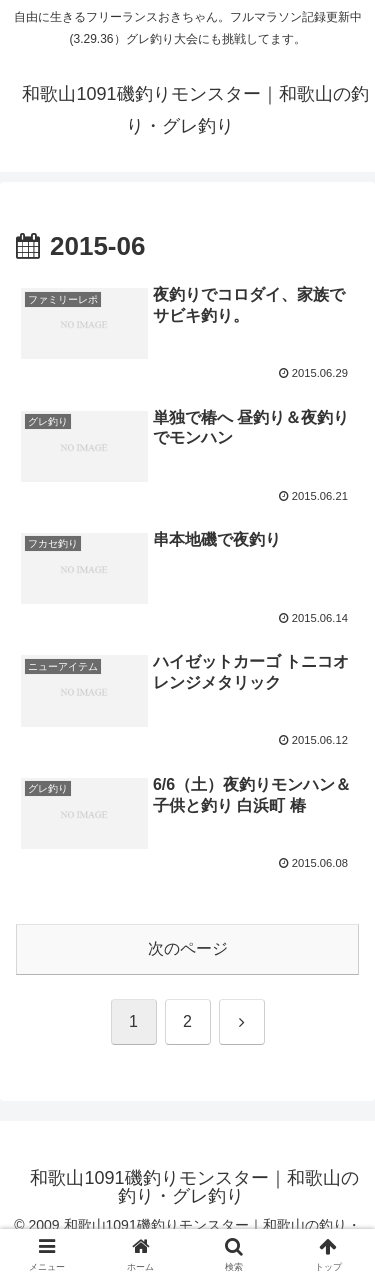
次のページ (188, 948)
